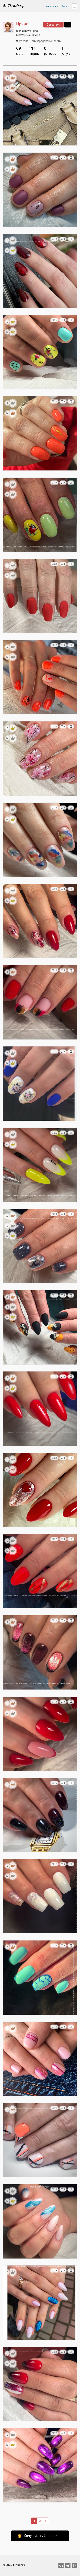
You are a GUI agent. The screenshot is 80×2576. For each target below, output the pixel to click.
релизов (50, 50)
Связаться (53, 24)
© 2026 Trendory (14, 2565)
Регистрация (51, 6)
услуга (66, 50)
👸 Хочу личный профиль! (40, 2536)
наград (34, 50)
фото (19, 50)
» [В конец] (45, 2520)
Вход (64, 6)
